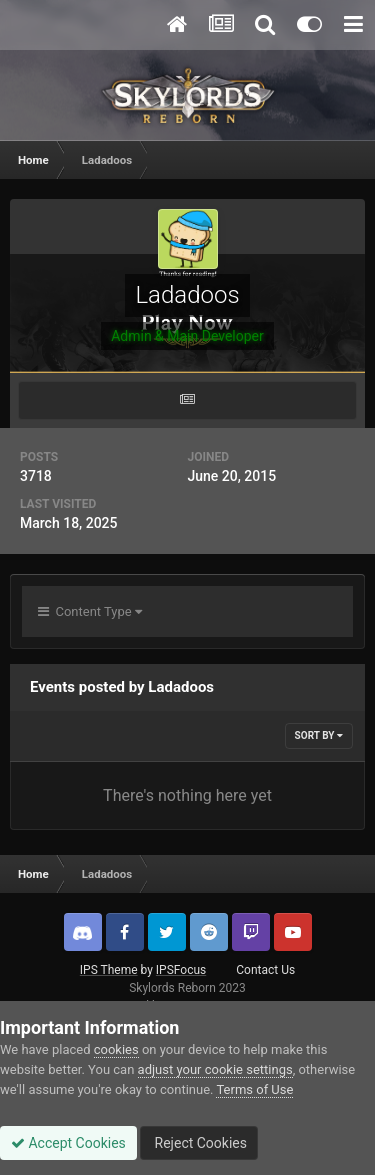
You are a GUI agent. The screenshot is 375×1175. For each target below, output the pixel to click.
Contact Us (265, 970)
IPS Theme (109, 970)
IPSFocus (181, 970)
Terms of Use (254, 1089)
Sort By (319, 735)
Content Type (90, 611)
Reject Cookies (199, 1143)
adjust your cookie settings (215, 1069)
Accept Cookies (68, 1143)
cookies (116, 1049)
